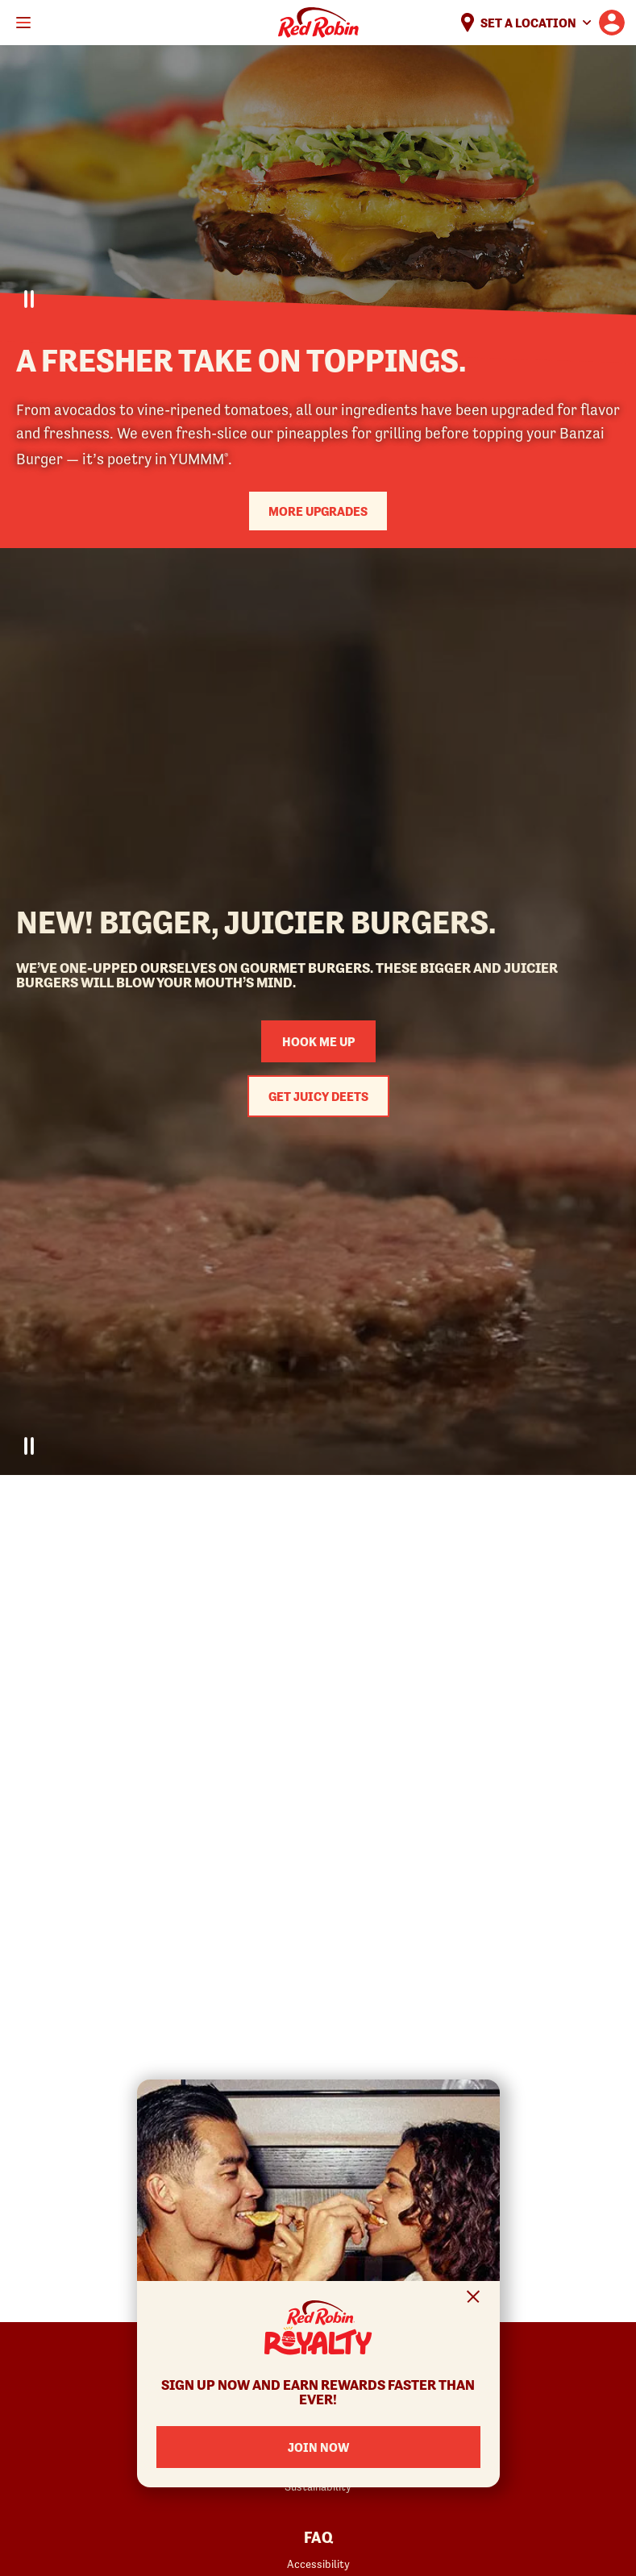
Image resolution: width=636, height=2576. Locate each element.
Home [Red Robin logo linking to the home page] (318, 22)
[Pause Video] (29, 299)
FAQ (318, 2538)
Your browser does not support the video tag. (318, 186)
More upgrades (318, 511)
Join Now (318, 2447)
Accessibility (318, 2564)
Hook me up (318, 1041)
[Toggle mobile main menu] (23, 22)
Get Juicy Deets (318, 1096)
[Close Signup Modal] (473, 2299)
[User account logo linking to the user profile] (611, 22)
